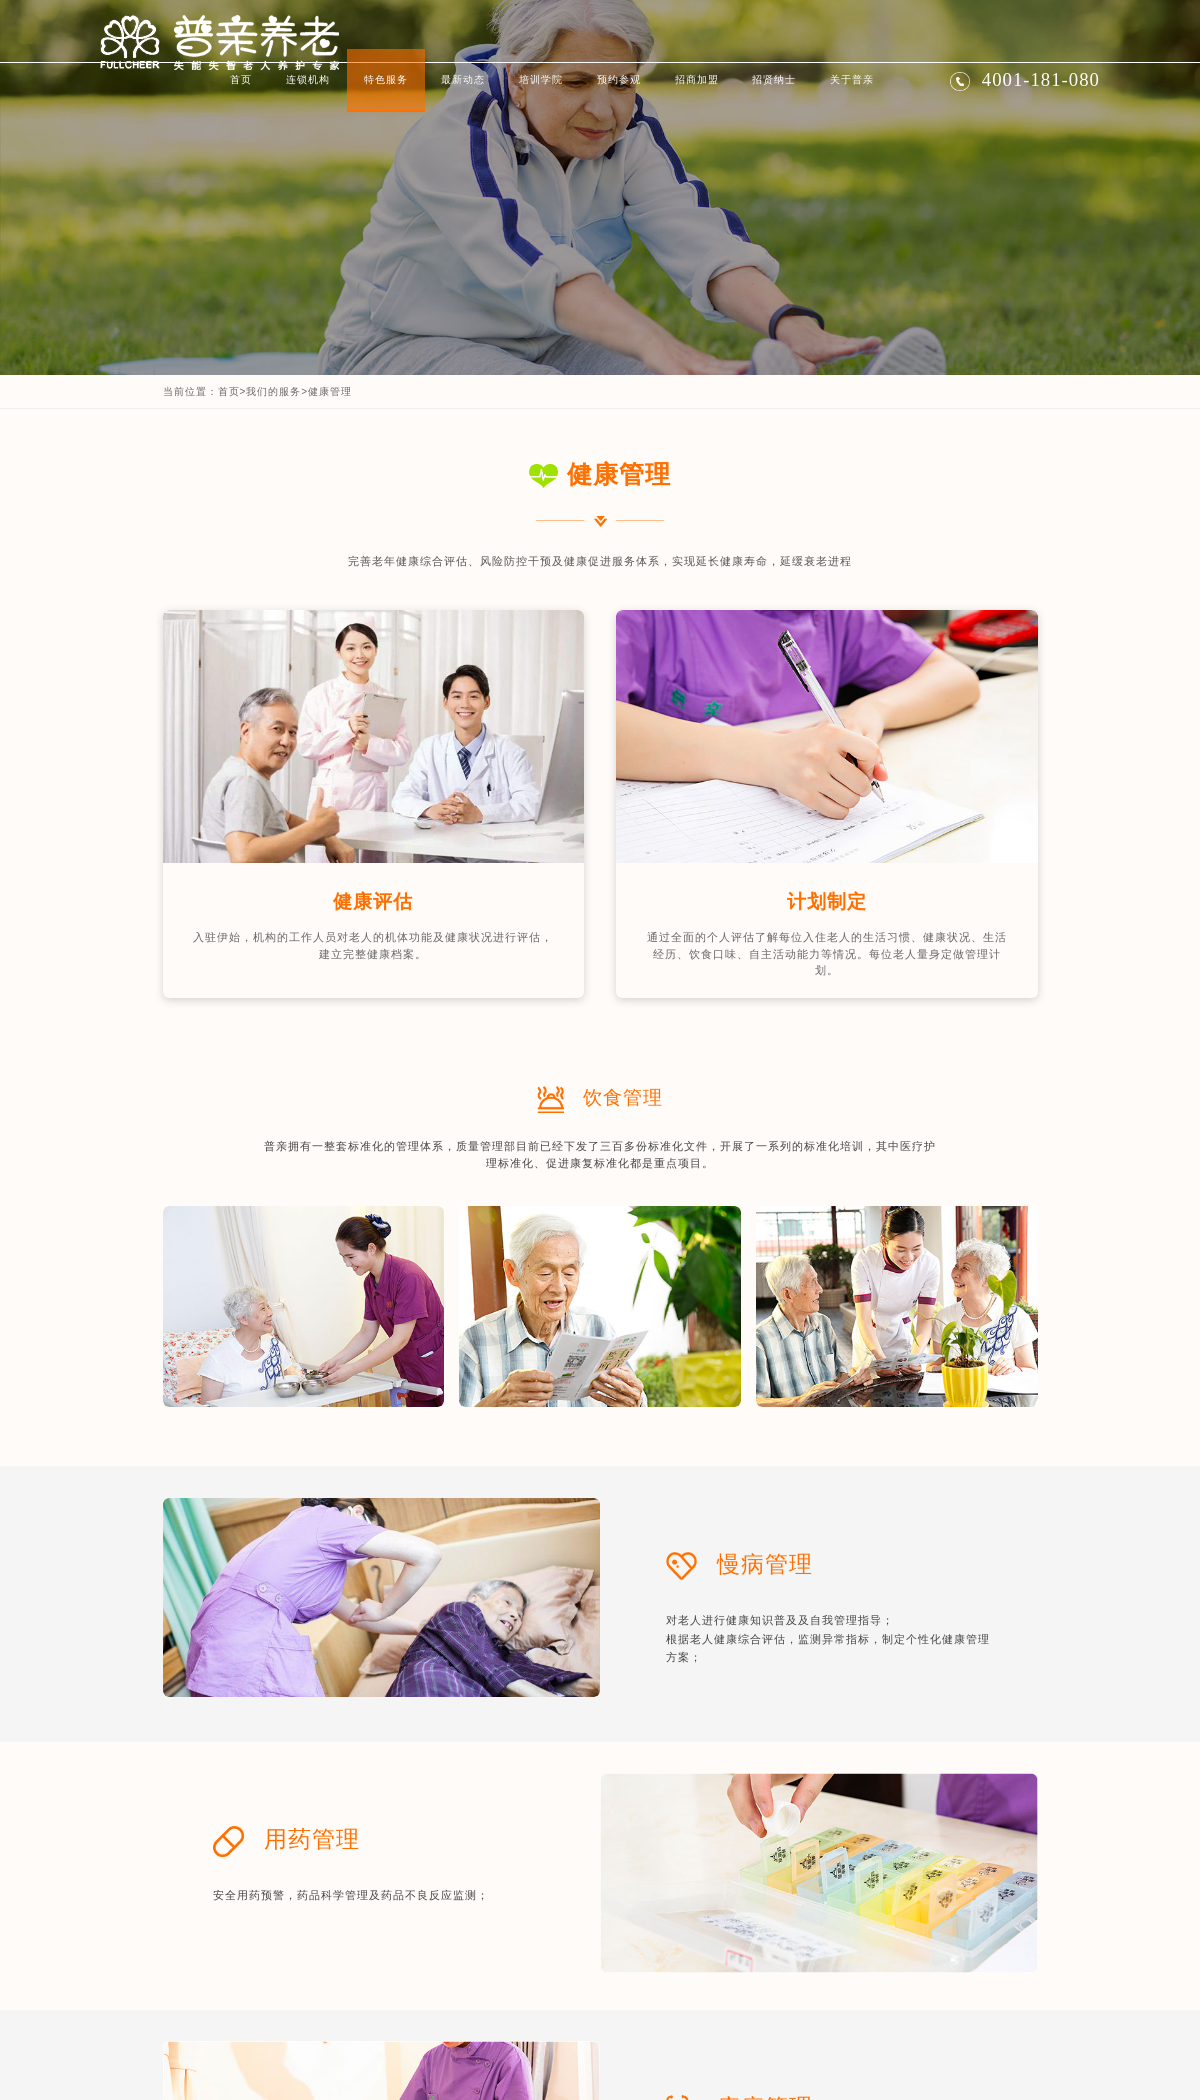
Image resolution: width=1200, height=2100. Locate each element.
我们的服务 (273, 391)
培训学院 (541, 79)
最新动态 (463, 79)
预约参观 (619, 79)
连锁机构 (308, 79)
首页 (241, 79)
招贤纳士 (774, 79)
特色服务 (386, 79)
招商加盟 (697, 79)
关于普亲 (852, 79)
